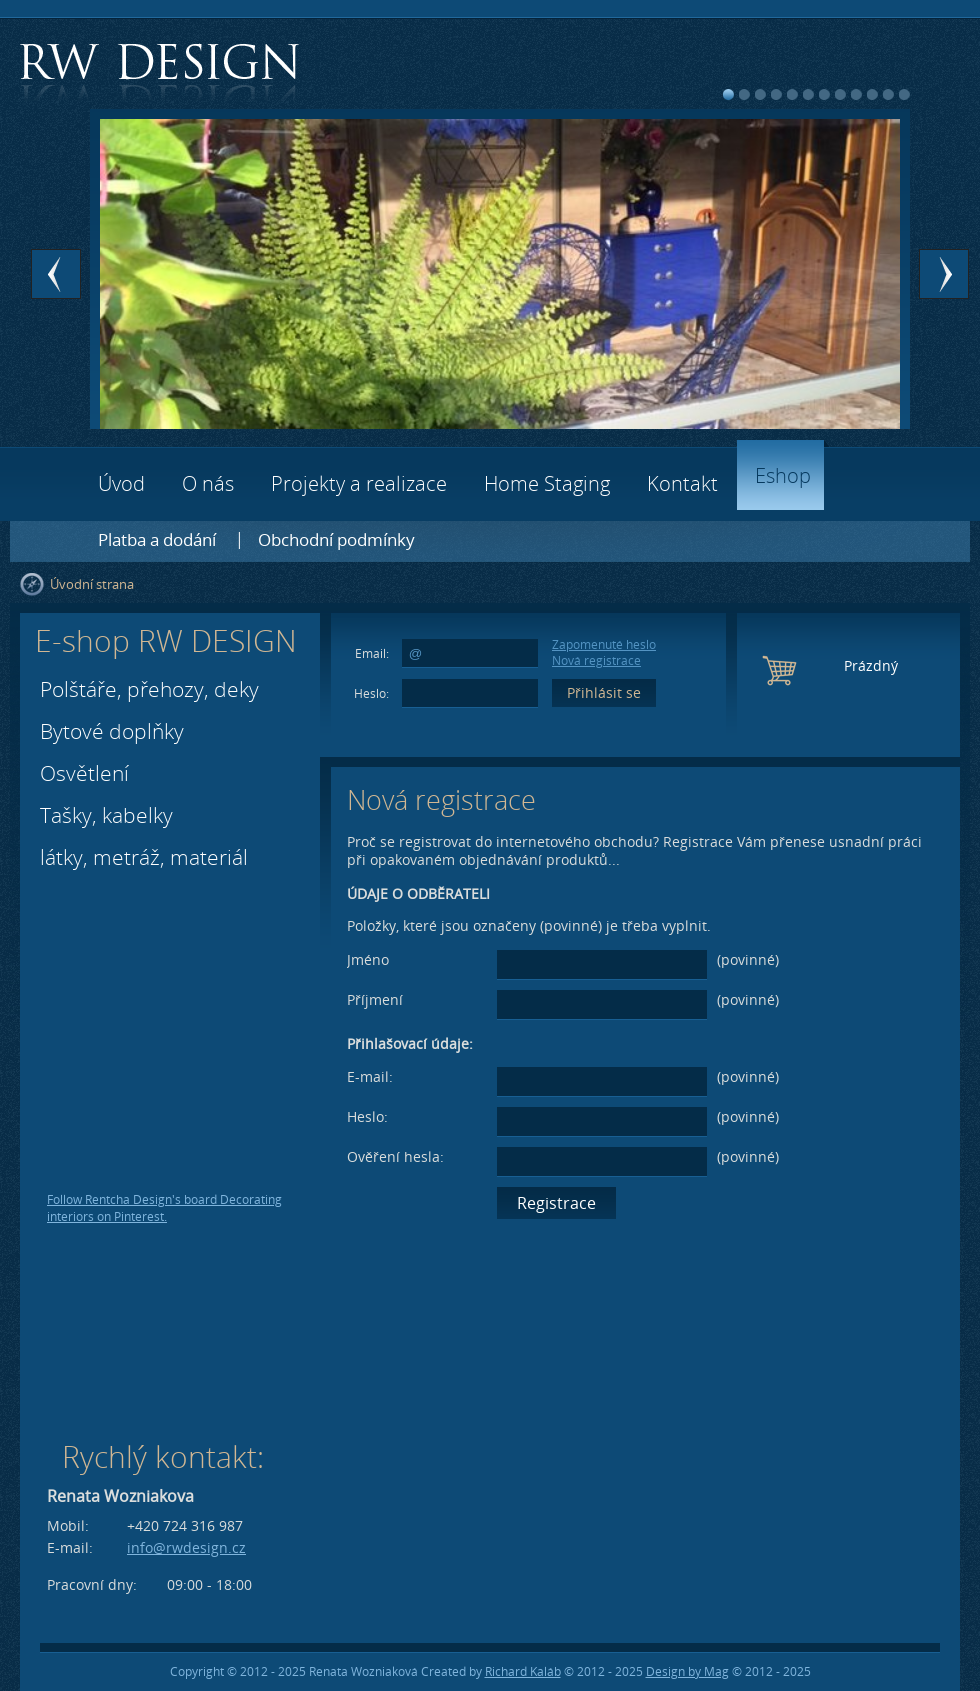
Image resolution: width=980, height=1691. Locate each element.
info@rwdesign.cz (186, 1547)
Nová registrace (596, 660)
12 (904, 94)
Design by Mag (687, 1671)
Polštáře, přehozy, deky (149, 689)
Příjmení (375, 999)
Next (944, 274)
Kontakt (682, 483)
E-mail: (370, 1076)
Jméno (368, 959)
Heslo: (371, 693)
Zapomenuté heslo (604, 644)
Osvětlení (84, 773)
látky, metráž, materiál (144, 857)
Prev (56, 274)
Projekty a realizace (359, 483)
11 (888, 94)
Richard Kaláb (523, 1671)
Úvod (121, 483)
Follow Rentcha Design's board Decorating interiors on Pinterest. (164, 1208)
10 (872, 94)
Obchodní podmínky (336, 539)
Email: (372, 653)
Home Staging (547, 483)
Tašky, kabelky (106, 815)
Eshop (783, 475)
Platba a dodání (157, 539)
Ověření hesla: (395, 1156)
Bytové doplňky (112, 731)
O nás (208, 483)
